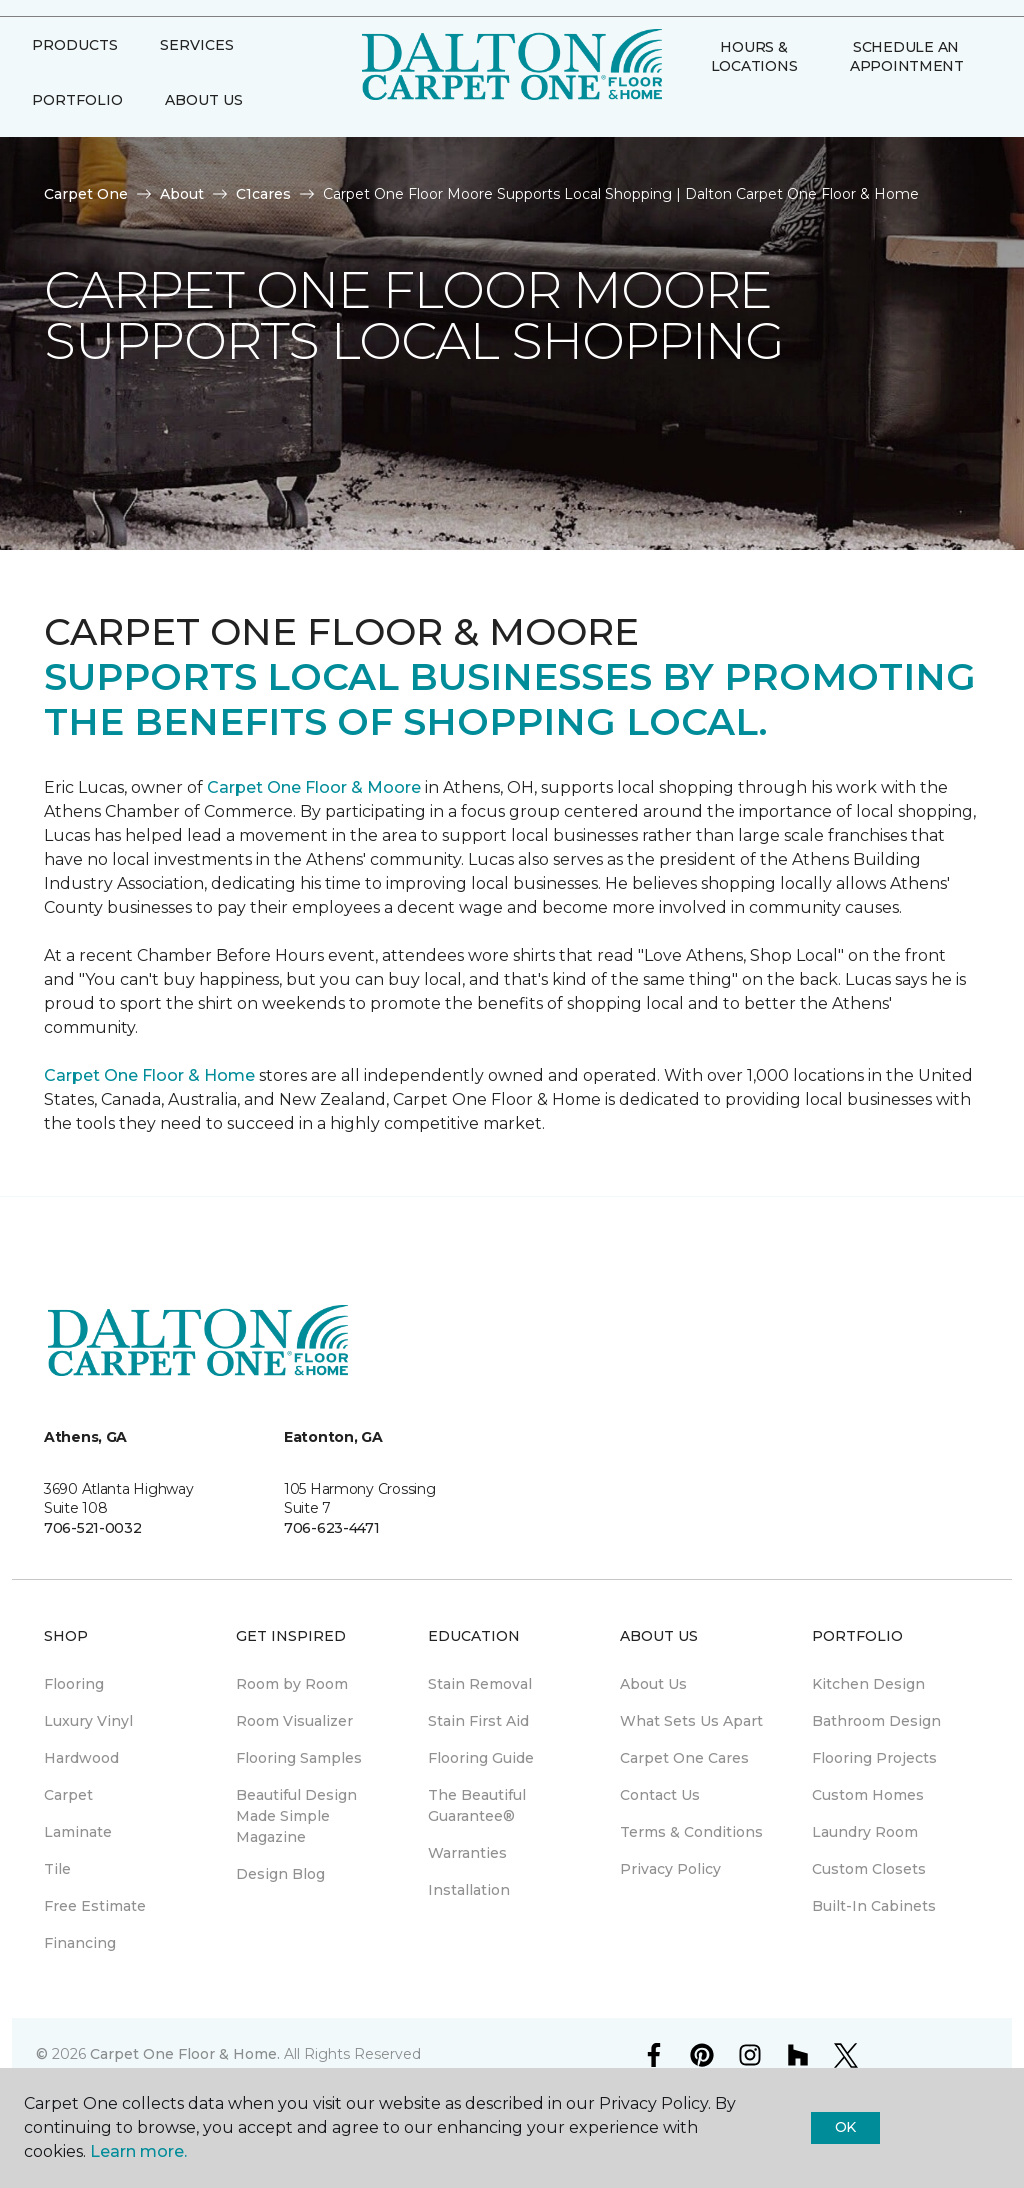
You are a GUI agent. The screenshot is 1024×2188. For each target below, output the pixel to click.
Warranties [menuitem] (467, 1853)
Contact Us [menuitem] (660, 1795)
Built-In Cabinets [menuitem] (874, 1906)
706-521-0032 (93, 1528)
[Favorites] (718, 148)
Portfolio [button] (77, 139)
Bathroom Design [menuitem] (876, 1721)
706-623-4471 (332, 1528)
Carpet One (86, 194)
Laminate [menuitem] (78, 1832)
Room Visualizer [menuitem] (294, 1721)
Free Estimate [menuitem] (95, 1906)
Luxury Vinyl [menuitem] (88, 1721)
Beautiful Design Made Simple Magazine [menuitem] (296, 1816)
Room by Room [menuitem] (292, 1684)
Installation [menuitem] (469, 1890)
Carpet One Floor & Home (149, 1075)
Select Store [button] (87, 31)
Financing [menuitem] (80, 1943)
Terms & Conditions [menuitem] (691, 1832)
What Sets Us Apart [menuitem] (691, 1721)
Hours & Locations (754, 95)
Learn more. (138, 2151)
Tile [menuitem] (57, 1869)
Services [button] (197, 84)
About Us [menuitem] (653, 1684)
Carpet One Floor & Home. (185, 2054)
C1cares (263, 194)
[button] (694, 148)
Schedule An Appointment (907, 95)
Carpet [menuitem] (68, 1795)
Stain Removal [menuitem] (480, 1684)
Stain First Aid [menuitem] (478, 1721)
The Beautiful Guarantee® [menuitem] (477, 1805)
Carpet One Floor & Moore (314, 787)
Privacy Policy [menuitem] (670, 1869)
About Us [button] (204, 139)
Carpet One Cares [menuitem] (684, 1758)
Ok (845, 2127)
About (182, 194)
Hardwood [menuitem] (81, 1758)
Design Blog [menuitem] (280, 1874)
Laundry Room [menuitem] (865, 1832)
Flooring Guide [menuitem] (481, 1758)
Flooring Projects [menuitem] (874, 1758)
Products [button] (75, 84)
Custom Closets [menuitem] (869, 1869)
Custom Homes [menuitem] (868, 1795)
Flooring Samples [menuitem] (299, 1758)
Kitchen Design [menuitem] (868, 1684)
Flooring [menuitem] (74, 1684)
